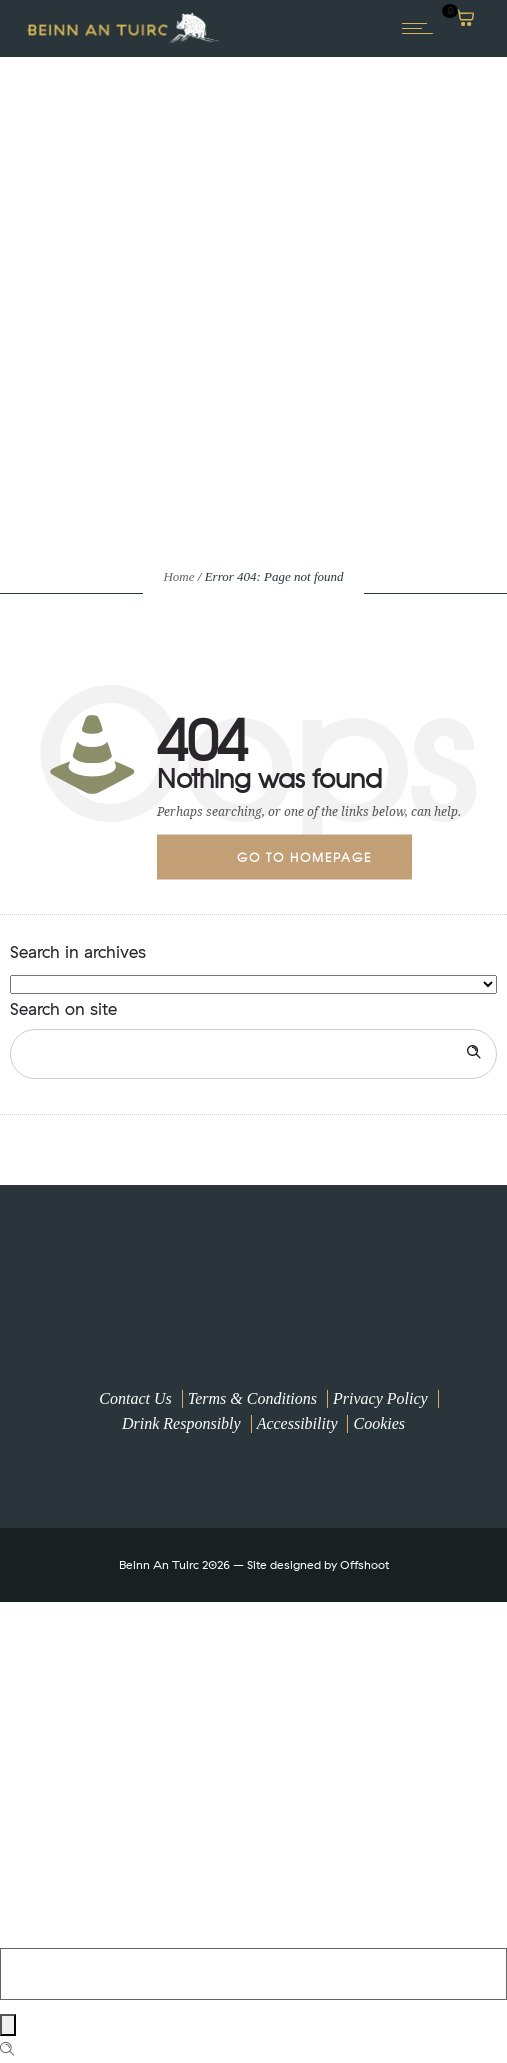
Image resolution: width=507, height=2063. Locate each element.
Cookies (379, 1423)
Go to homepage (304, 856)
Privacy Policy (380, 1398)
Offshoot (364, 1564)
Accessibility (297, 1423)
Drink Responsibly (181, 1423)
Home (178, 576)
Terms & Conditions (252, 1398)
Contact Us (135, 1398)
